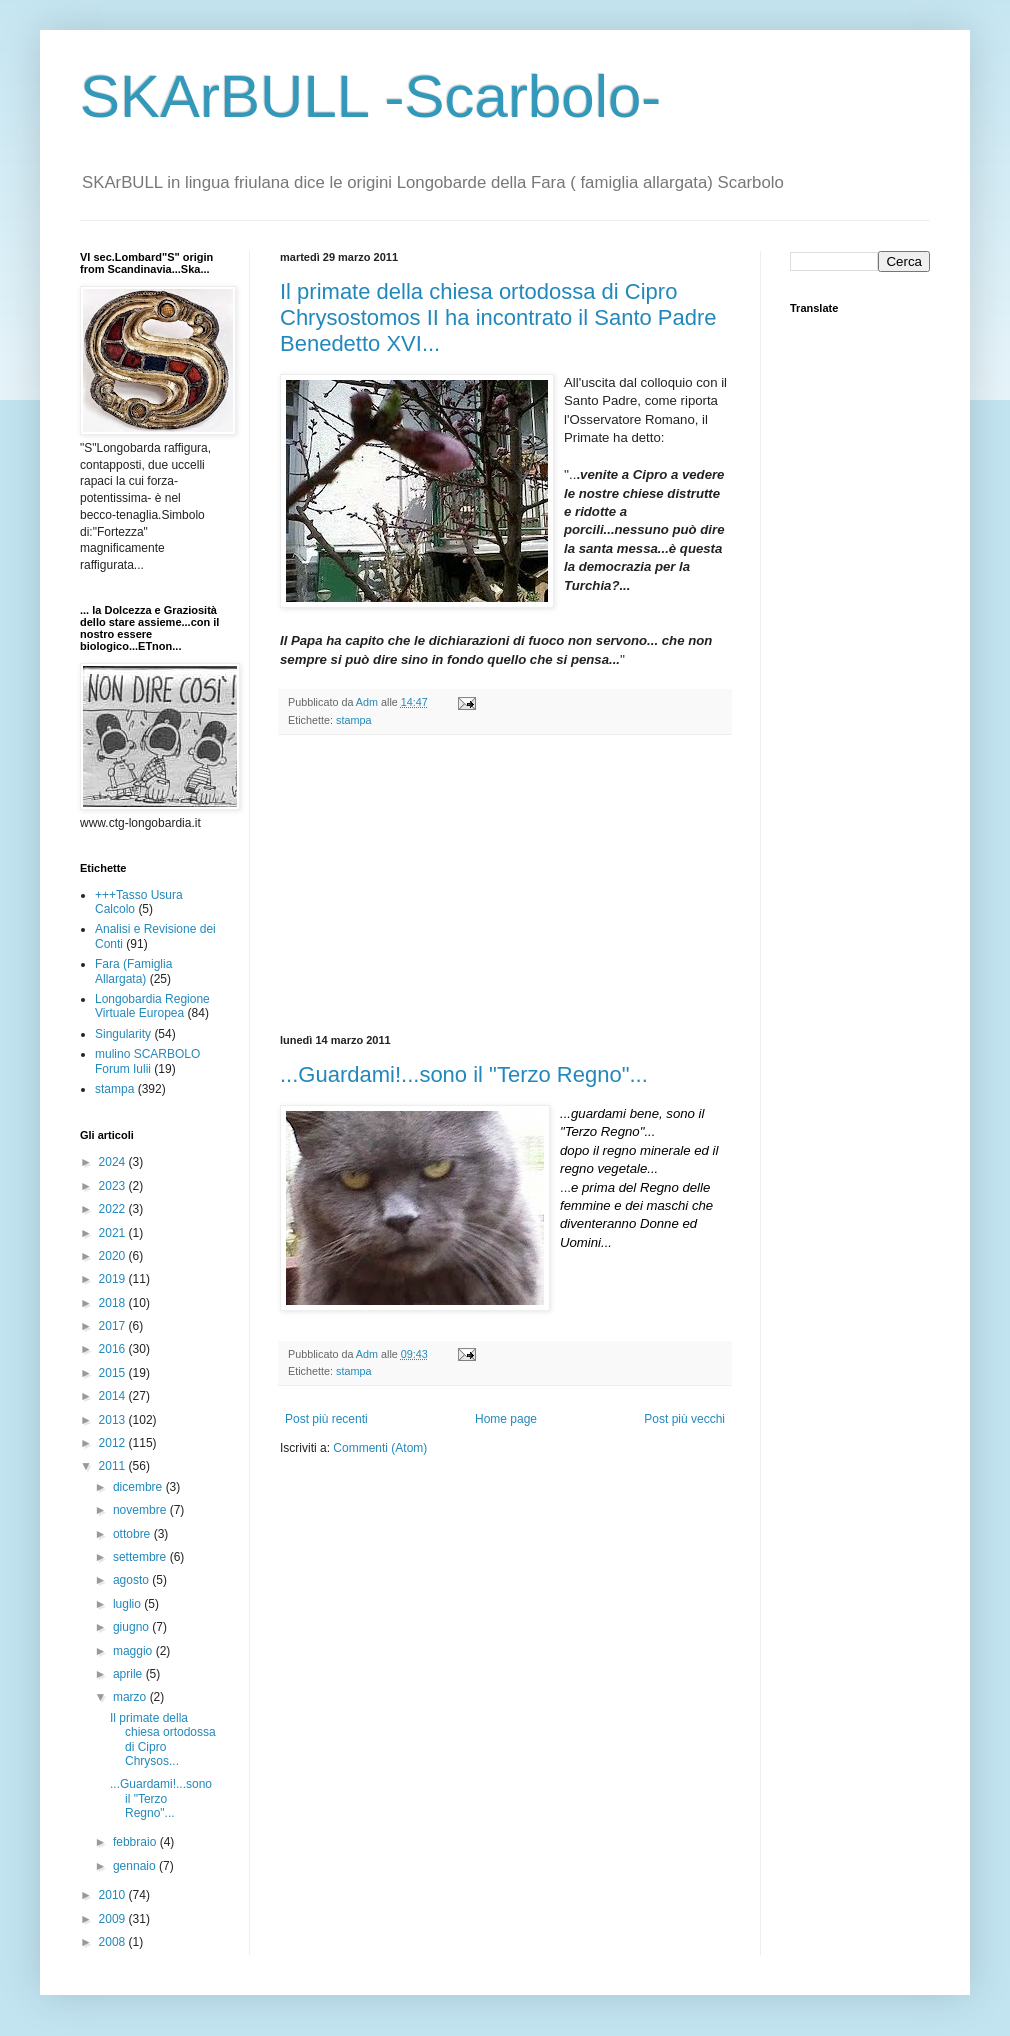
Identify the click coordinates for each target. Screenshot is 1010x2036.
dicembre (139, 1487)
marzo (131, 1697)
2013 (114, 1420)
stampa (353, 720)
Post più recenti (326, 1419)
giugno (132, 1627)
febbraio (136, 1842)
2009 (114, 1919)
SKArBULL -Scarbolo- (370, 96)
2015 (114, 1373)
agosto (132, 1580)
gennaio (136, 1866)
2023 (114, 1186)
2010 (114, 1895)
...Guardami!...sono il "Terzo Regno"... (464, 1074)
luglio (128, 1604)
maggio (134, 1651)
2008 (114, 1942)
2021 (114, 1233)
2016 (114, 1349)
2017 (114, 1326)
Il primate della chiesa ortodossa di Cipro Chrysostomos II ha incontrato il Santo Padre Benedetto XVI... (498, 317)
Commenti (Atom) (380, 1448)
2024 (114, 1162)
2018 (114, 1303)
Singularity (123, 1034)
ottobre (133, 1534)
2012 (114, 1443)
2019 (114, 1279)
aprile (129, 1674)
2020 (114, 1256)
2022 (114, 1209)
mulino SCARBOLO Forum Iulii (147, 1061)
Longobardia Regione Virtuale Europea (152, 1006)
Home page (506, 1419)
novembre (141, 1510)
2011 (114, 1466)
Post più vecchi (684, 1419)
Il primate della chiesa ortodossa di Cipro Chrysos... (163, 1739)
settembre (141, 1557)
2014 (114, 1396)
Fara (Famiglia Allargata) (133, 971)
